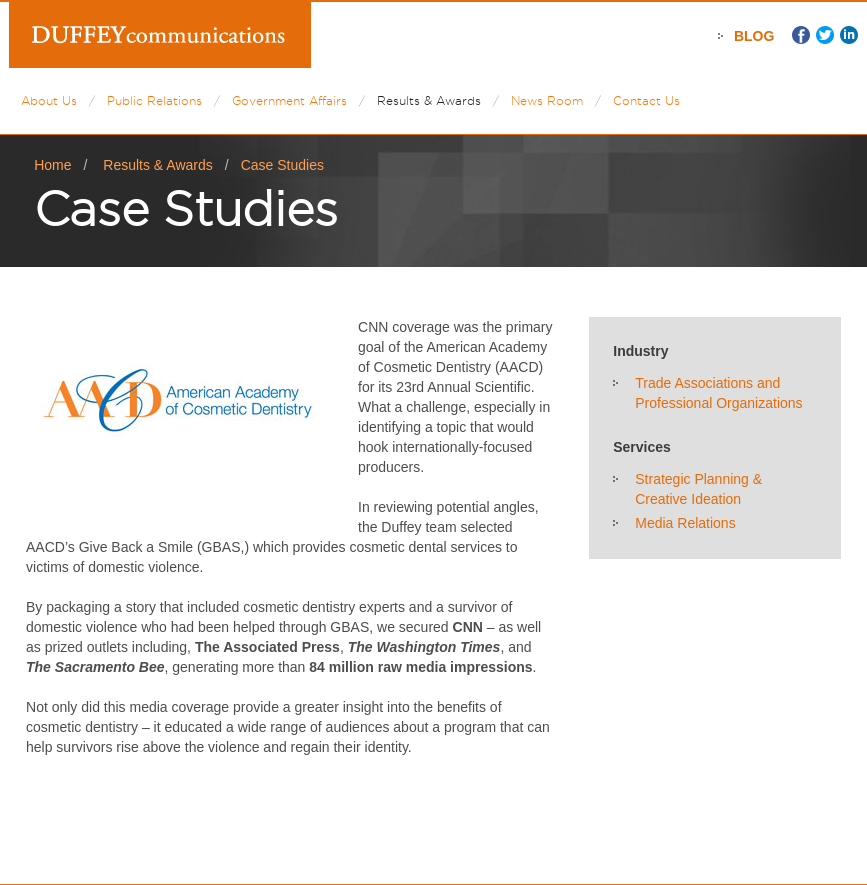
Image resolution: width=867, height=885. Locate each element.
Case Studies (282, 165)
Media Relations (685, 523)
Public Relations (154, 100)
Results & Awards (429, 100)
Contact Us (646, 100)
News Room (547, 100)
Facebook (801, 35)
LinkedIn (849, 35)
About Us (49, 100)
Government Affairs (289, 100)
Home (52, 165)
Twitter (825, 35)
